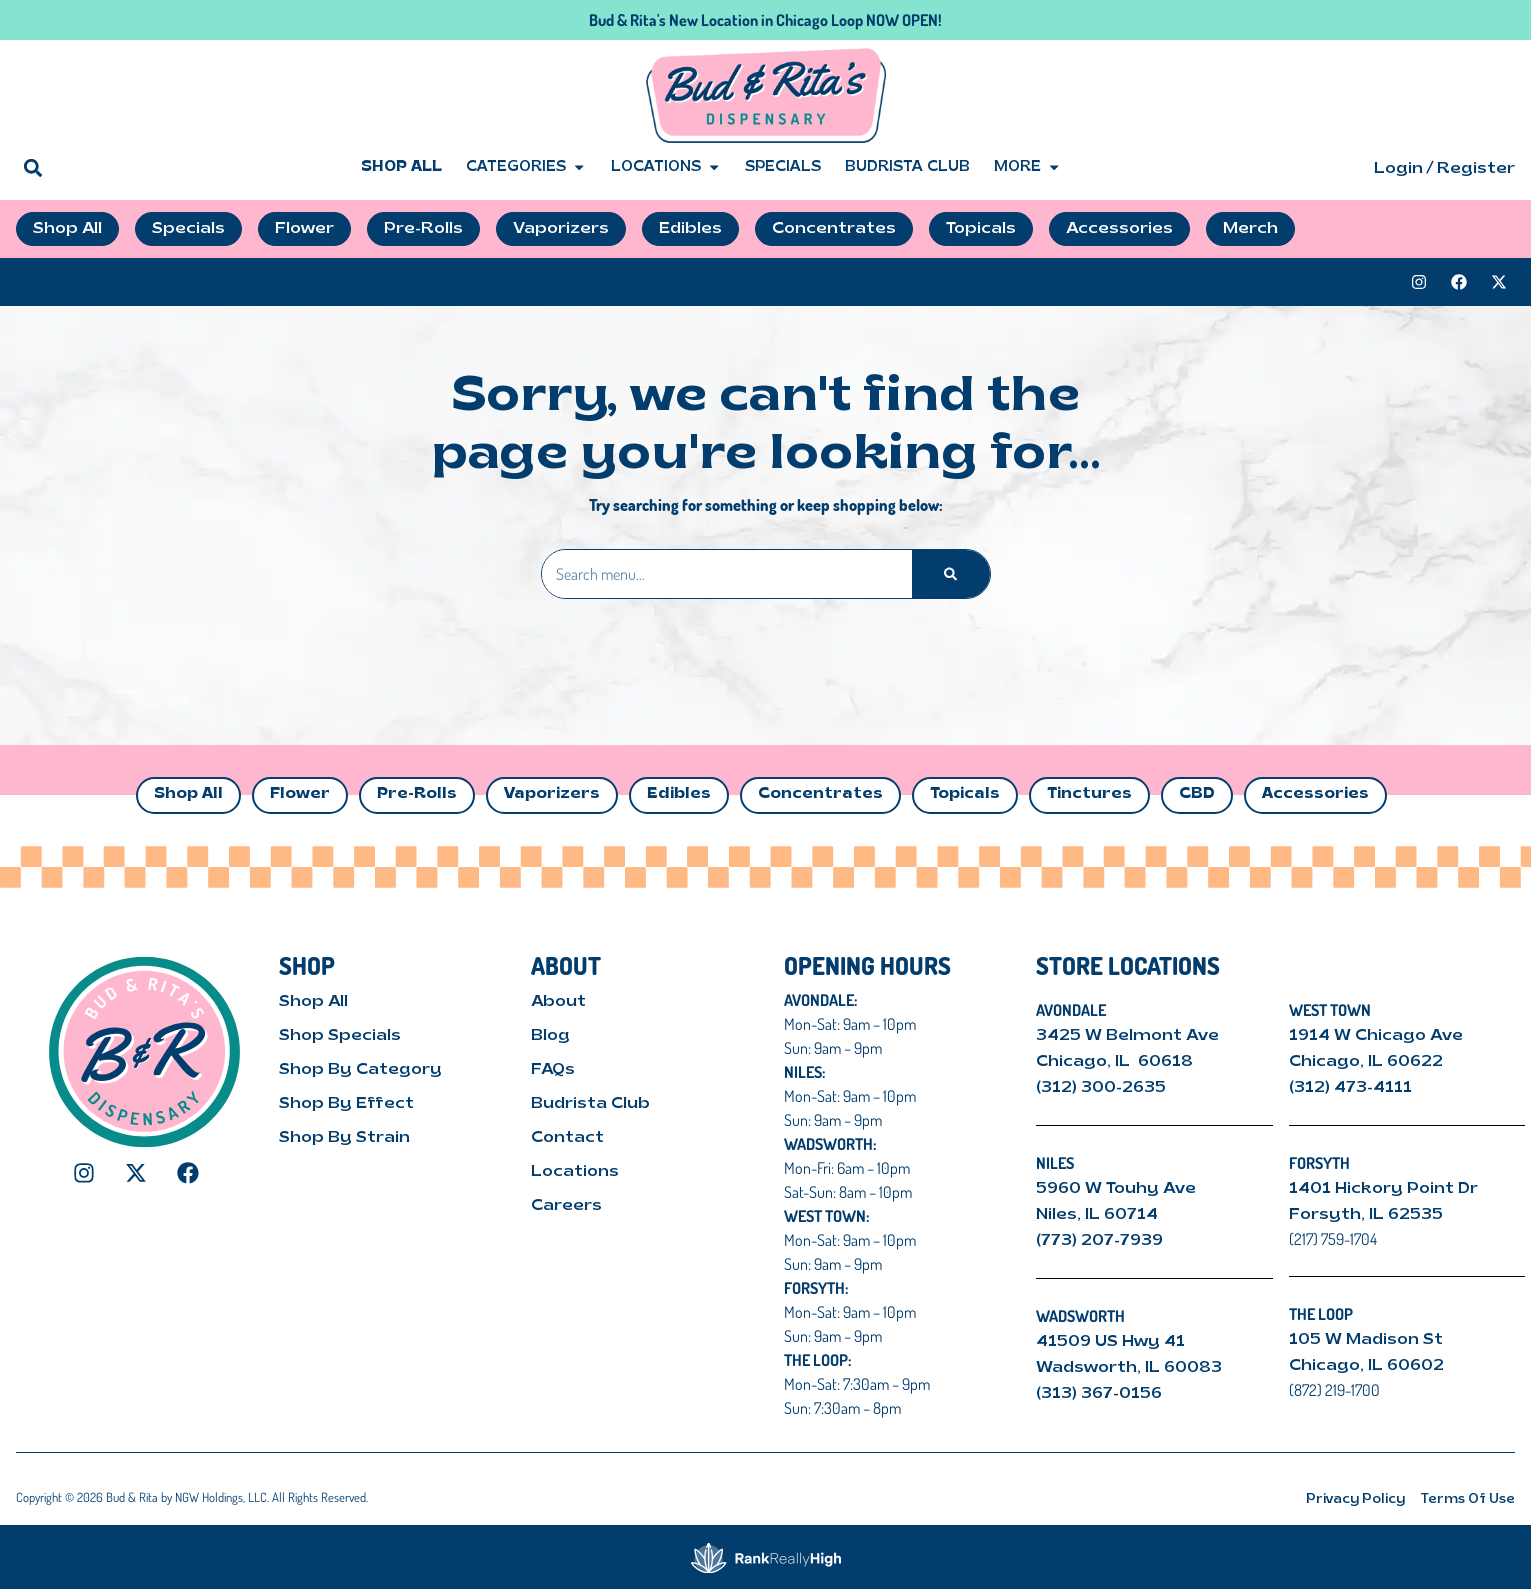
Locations (666, 168)
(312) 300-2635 (1101, 1088)
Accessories (1315, 794)
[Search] (950, 574)
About (558, 1002)
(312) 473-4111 (1350, 1088)
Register (1476, 169)
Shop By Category (360, 1070)
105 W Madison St (1366, 1340)
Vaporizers (552, 794)
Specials (783, 167)
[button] (32, 167)
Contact (567, 1138)
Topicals (965, 794)
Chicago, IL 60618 (1116, 1062)
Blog (550, 1036)
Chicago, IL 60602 (1366, 1366)
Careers (566, 1206)
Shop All (401, 167)
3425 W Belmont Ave (1129, 1036)
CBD (1197, 794)
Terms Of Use (1468, 1499)
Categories (526, 168)
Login (1398, 169)
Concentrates (820, 794)
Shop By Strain (344, 1138)
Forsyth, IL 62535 (1366, 1215)
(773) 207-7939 (1099, 1241)
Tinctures (1089, 794)
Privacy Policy (1355, 1499)
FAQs (553, 1070)
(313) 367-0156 (1099, 1394)
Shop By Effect (346, 1104)
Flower (300, 794)
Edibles (679, 794)
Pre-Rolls (417, 794)
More (1027, 168)
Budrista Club (907, 167)
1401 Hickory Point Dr (1383, 1189)
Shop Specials (340, 1036)
